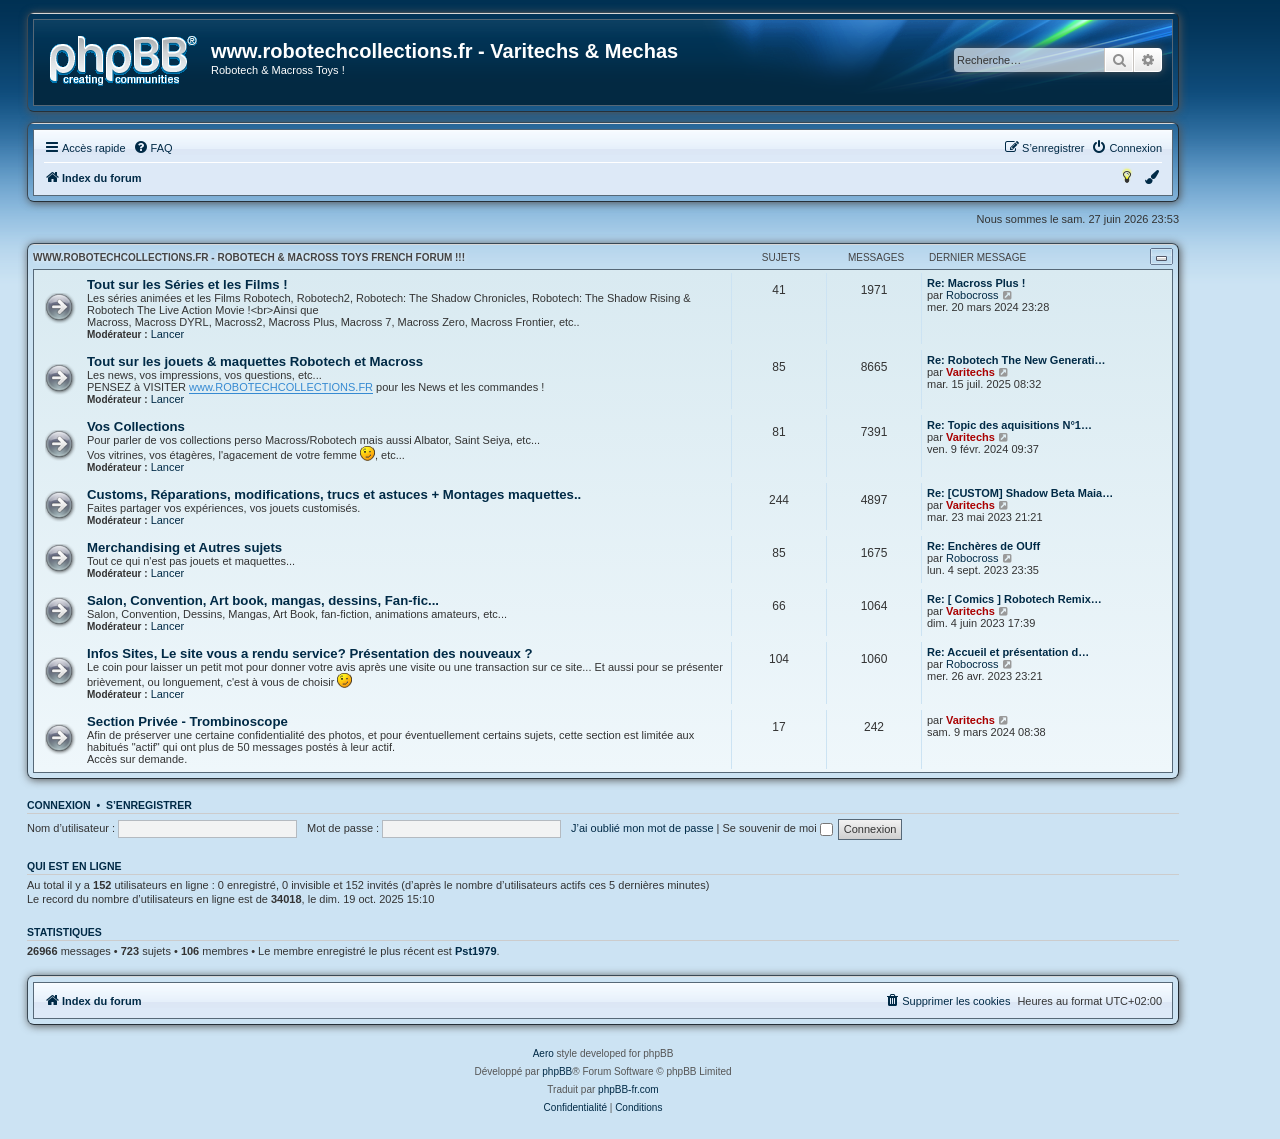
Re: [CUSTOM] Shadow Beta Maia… (1020, 493)
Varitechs (970, 372)
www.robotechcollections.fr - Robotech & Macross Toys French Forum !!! (249, 257)
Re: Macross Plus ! (976, 283)
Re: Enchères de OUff (983, 546)
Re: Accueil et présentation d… (1008, 652)
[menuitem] (153, 148)
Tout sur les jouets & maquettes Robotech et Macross (255, 361)
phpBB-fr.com (628, 1089)
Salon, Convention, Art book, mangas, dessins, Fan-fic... (263, 600)
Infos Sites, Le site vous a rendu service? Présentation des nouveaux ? (310, 653)
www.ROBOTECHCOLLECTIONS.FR (281, 387)
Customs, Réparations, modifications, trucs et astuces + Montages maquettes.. (334, 494)
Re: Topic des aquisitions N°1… (1009, 425)
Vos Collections (136, 426)
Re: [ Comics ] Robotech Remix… (1014, 599)
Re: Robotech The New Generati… (1016, 360)
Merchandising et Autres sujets (184, 547)
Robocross (972, 295)
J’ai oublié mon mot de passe (642, 828)
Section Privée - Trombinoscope (187, 721)
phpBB (557, 1071)
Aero (543, 1053)
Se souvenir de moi (778, 828)
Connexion (59, 805)
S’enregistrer (149, 805)
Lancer (168, 334)
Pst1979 (476, 951)
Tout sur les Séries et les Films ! (187, 284)
